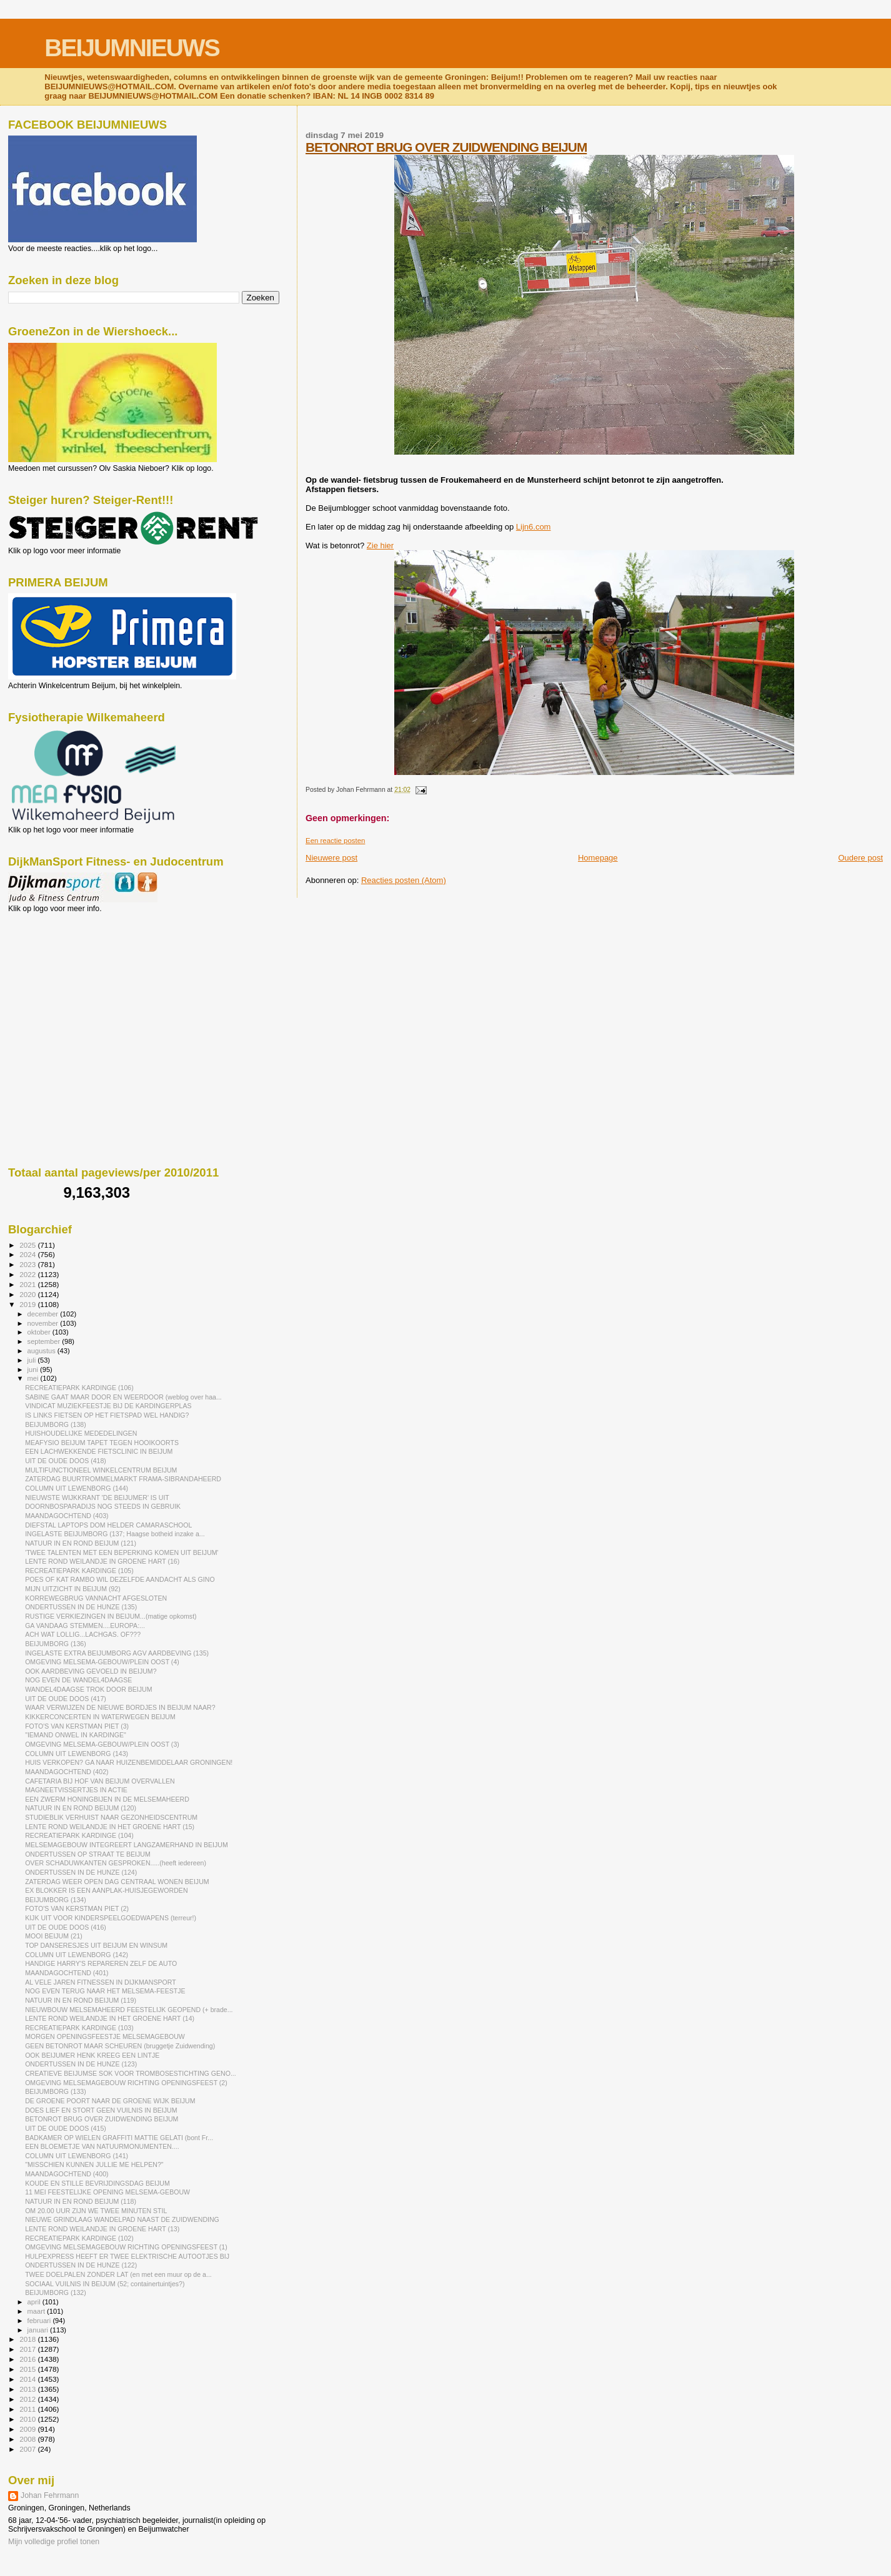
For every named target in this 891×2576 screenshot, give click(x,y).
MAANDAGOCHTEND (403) (66, 1515)
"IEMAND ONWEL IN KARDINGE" (75, 1735)
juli (32, 1360)
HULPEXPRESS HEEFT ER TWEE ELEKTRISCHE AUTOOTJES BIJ (127, 2256)
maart (37, 2311)
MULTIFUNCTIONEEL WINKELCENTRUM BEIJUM (101, 1470)
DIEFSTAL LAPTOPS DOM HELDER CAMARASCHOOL (108, 1525)
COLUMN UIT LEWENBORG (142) (76, 1954)
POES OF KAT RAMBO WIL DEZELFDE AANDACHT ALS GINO (120, 1579)
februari (40, 2320)
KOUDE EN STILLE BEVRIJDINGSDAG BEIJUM (97, 2183)
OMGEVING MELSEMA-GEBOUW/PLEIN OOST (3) (102, 1744)
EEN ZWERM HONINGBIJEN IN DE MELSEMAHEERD (107, 1799)
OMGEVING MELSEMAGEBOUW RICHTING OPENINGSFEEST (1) (126, 2247)
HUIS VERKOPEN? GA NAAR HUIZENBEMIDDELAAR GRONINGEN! (128, 1762)
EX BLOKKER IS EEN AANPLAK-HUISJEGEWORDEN (106, 1890)
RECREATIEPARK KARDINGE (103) (79, 2027)
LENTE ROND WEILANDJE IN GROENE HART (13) (102, 2229)
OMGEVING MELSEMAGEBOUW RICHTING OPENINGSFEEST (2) (126, 2082)
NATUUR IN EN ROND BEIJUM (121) (80, 1543)
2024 (28, 1254)
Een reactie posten (335, 840)
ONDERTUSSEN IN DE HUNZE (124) (81, 1872)
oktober (39, 1332)
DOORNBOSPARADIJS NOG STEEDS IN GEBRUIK (103, 1506)
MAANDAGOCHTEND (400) (66, 2174)
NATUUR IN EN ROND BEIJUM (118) (80, 2201)
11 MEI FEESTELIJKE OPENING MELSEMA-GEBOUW (107, 2192)
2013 (28, 2389)
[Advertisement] (64, 980)
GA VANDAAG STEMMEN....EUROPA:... (85, 1625)
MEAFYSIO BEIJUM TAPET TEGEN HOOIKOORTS (102, 1442)
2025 (28, 1245)
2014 (28, 2379)
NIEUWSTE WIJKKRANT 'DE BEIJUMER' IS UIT (97, 1497)
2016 (28, 2359)
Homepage (598, 857)
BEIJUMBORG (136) (55, 1643)
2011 (28, 2409)
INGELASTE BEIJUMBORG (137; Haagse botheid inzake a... (115, 1533)
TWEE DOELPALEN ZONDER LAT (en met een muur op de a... (118, 2274)
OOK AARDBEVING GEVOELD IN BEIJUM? (90, 1671)
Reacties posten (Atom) (403, 880)
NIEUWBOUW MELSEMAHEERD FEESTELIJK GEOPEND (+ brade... (128, 2009)
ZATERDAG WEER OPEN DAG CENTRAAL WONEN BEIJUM (117, 1881)
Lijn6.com (533, 526)
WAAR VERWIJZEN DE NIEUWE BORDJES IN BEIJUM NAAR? (120, 1707)
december (44, 1314)
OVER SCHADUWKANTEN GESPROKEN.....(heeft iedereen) (115, 1863)
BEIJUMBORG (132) (55, 2292)
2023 (28, 1264)
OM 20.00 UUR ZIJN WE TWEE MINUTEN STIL (96, 2210)
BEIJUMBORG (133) (55, 2091)
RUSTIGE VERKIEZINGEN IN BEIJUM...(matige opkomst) (111, 1616)
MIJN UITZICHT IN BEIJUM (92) (73, 1588)
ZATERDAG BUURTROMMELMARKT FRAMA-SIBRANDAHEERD (123, 1479)
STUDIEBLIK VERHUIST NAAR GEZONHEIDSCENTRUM (111, 1817)
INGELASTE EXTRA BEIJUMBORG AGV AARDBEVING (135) (117, 1653)
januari (39, 2330)
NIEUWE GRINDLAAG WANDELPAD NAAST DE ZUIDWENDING (122, 2219)
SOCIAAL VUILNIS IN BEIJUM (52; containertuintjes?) (104, 2283)
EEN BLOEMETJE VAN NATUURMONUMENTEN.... (102, 2146)
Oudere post (860, 857)
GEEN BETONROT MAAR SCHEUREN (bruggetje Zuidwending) (120, 2046)
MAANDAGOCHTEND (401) (66, 1972)
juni (33, 1369)
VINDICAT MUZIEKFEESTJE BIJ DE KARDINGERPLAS (108, 1405)
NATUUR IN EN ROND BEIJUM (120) (80, 1808)
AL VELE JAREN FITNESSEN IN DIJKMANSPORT (100, 1982)
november (44, 1323)
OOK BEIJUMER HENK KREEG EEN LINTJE (92, 2055)
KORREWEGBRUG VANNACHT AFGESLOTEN (96, 1598)
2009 (28, 2429)
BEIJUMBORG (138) (55, 1424)
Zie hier (380, 545)
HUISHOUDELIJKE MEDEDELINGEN (81, 1433)
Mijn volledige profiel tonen (53, 2541)
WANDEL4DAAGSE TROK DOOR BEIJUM (88, 1689)
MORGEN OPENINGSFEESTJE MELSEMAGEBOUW (105, 2036)
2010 (28, 2419)
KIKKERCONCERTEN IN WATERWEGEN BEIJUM (100, 1716)
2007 (28, 2449)
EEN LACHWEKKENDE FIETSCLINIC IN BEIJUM (98, 1451)
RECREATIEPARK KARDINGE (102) (79, 2238)
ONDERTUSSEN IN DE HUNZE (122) (81, 2265)
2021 (28, 1284)
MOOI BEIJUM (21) (53, 1936)
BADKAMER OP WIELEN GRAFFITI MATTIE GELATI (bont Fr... (119, 2137)
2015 (28, 2369)
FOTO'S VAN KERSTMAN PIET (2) (77, 1908)
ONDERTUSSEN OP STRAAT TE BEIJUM (88, 1854)
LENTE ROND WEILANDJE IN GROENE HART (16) (102, 1561)
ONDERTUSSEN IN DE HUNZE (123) (81, 2064)
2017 (28, 2349)
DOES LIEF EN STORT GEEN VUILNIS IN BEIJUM (101, 2110)
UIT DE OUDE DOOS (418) (65, 1460)
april (34, 2302)
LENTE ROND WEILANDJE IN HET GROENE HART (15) (109, 1826)
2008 (28, 2439)
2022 (28, 1274)
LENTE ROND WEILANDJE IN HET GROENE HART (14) (109, 2018)
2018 (28, 2339)
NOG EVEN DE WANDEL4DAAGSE (78, 1680)
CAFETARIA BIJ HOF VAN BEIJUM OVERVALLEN (100, 1781)
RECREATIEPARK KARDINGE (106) (79, 1387)
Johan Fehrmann (50, 2495)
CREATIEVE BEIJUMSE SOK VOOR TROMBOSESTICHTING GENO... (130, 2073)
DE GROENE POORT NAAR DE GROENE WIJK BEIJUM (110, 2101)
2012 (28, 2399)
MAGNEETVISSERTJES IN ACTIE (76, 1790)
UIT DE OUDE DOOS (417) (65, 1698)
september (44, 1341)
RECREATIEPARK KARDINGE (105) (79, 1570)
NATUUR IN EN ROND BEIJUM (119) (80, 2000)
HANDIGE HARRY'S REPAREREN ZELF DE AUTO (101, 1963)
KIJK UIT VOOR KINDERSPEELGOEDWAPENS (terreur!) (110, 1918)
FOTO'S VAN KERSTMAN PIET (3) (77, 1726)
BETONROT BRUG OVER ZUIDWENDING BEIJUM (446, 147)
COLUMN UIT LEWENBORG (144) (76, 1488)
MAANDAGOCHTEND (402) (66, 1771)
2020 (28, 1294)
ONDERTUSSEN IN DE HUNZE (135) (81, 1607)
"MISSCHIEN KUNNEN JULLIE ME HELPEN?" (94, 2164)
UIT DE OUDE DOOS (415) (65, 2128)
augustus (42, 1351)
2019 (28, 1304)
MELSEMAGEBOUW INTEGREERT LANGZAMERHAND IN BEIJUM (126, 1844)
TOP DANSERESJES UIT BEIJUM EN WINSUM (96, 1945)
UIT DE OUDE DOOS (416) (65, 1927)
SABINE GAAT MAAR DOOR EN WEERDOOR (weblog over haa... (123, 1397)
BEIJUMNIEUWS (131, 47)
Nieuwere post (331, 857)
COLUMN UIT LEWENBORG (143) (76, 1753)
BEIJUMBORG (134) (55, 1899)
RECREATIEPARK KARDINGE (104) (79, 1835)
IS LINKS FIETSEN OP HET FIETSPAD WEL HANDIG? (107, 1415)
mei (34, 1378)
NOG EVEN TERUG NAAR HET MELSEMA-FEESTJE (105, 1991)
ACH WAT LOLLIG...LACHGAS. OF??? (83, 1634)
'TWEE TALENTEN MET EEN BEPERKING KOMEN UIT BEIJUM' (121, 1552)
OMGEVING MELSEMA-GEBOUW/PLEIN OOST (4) (102, 1662)
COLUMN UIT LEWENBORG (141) (76, 2155)
